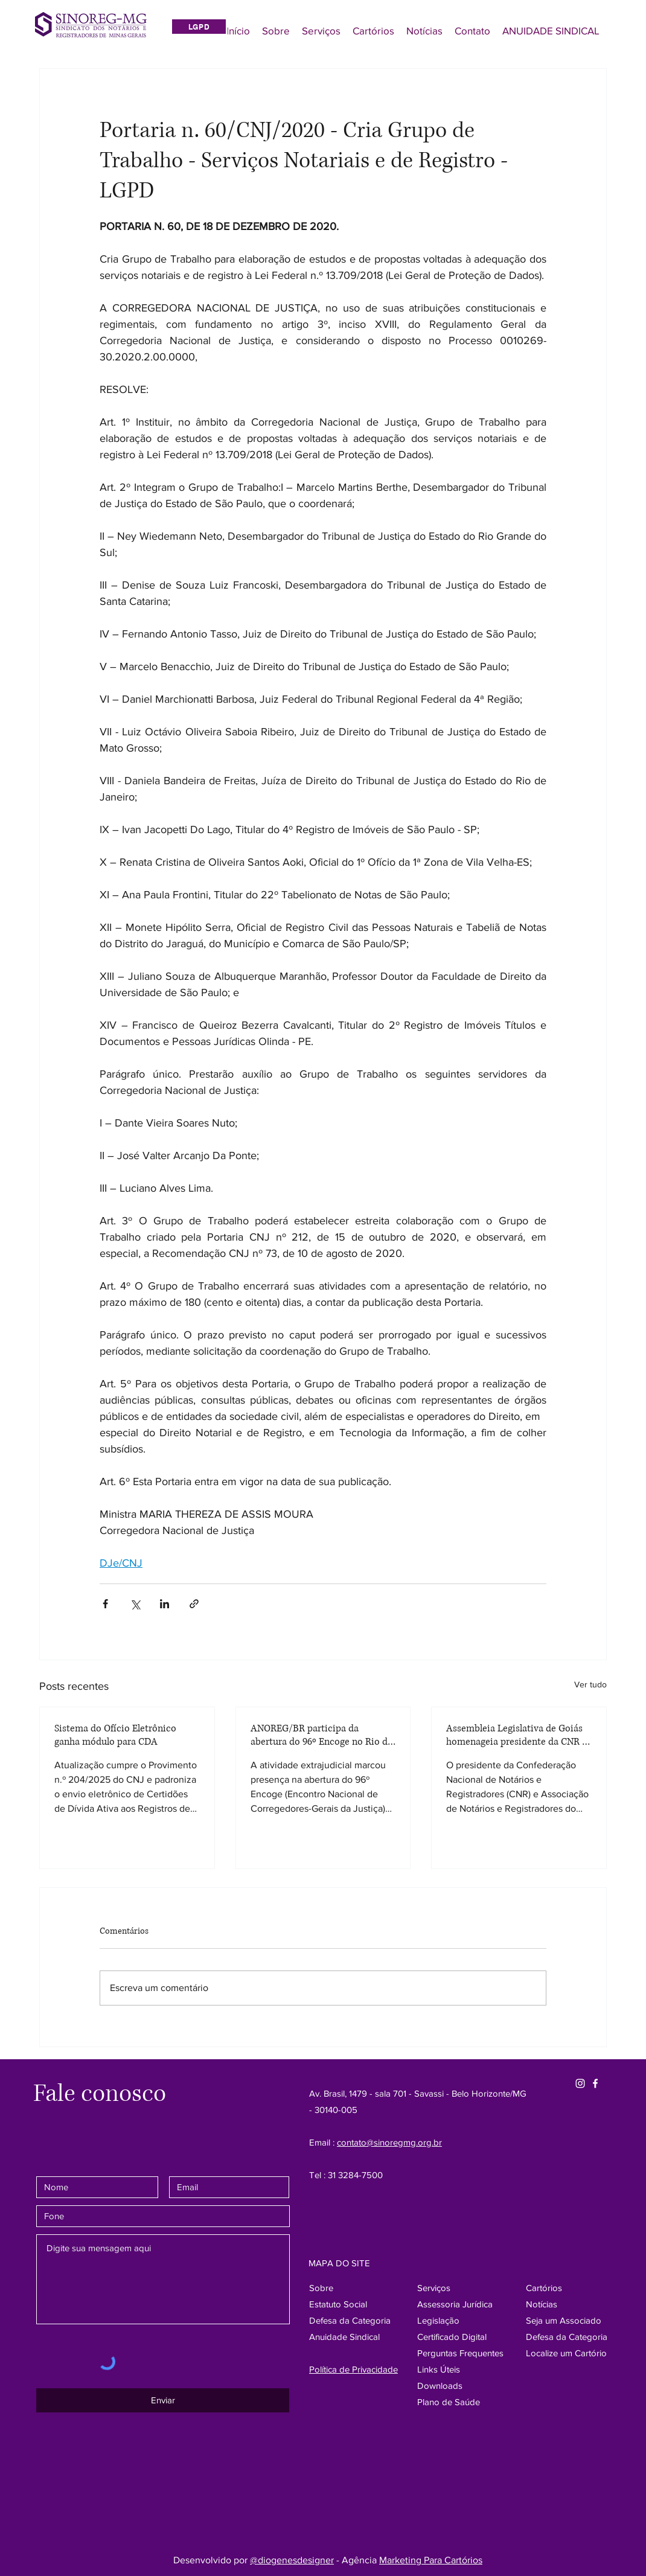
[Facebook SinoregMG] (595, 2083)
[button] (566, 2337)
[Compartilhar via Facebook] (105, 1603)
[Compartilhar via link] (194, 1603)
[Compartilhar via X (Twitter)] (135, 1603)
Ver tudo (590, 1684)
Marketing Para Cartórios (430, 2560)
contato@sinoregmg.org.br (389, 2142)
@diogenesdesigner (292, 2560)
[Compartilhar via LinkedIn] (164, 1603)
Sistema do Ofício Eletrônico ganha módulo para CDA (115, 1735)
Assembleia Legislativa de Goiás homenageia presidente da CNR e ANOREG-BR (516, 1735)
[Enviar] (162, 2400)
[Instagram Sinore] (580, 2083)
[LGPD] (199, 26)
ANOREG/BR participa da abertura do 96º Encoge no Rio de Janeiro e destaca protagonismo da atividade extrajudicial (321, 1735)
